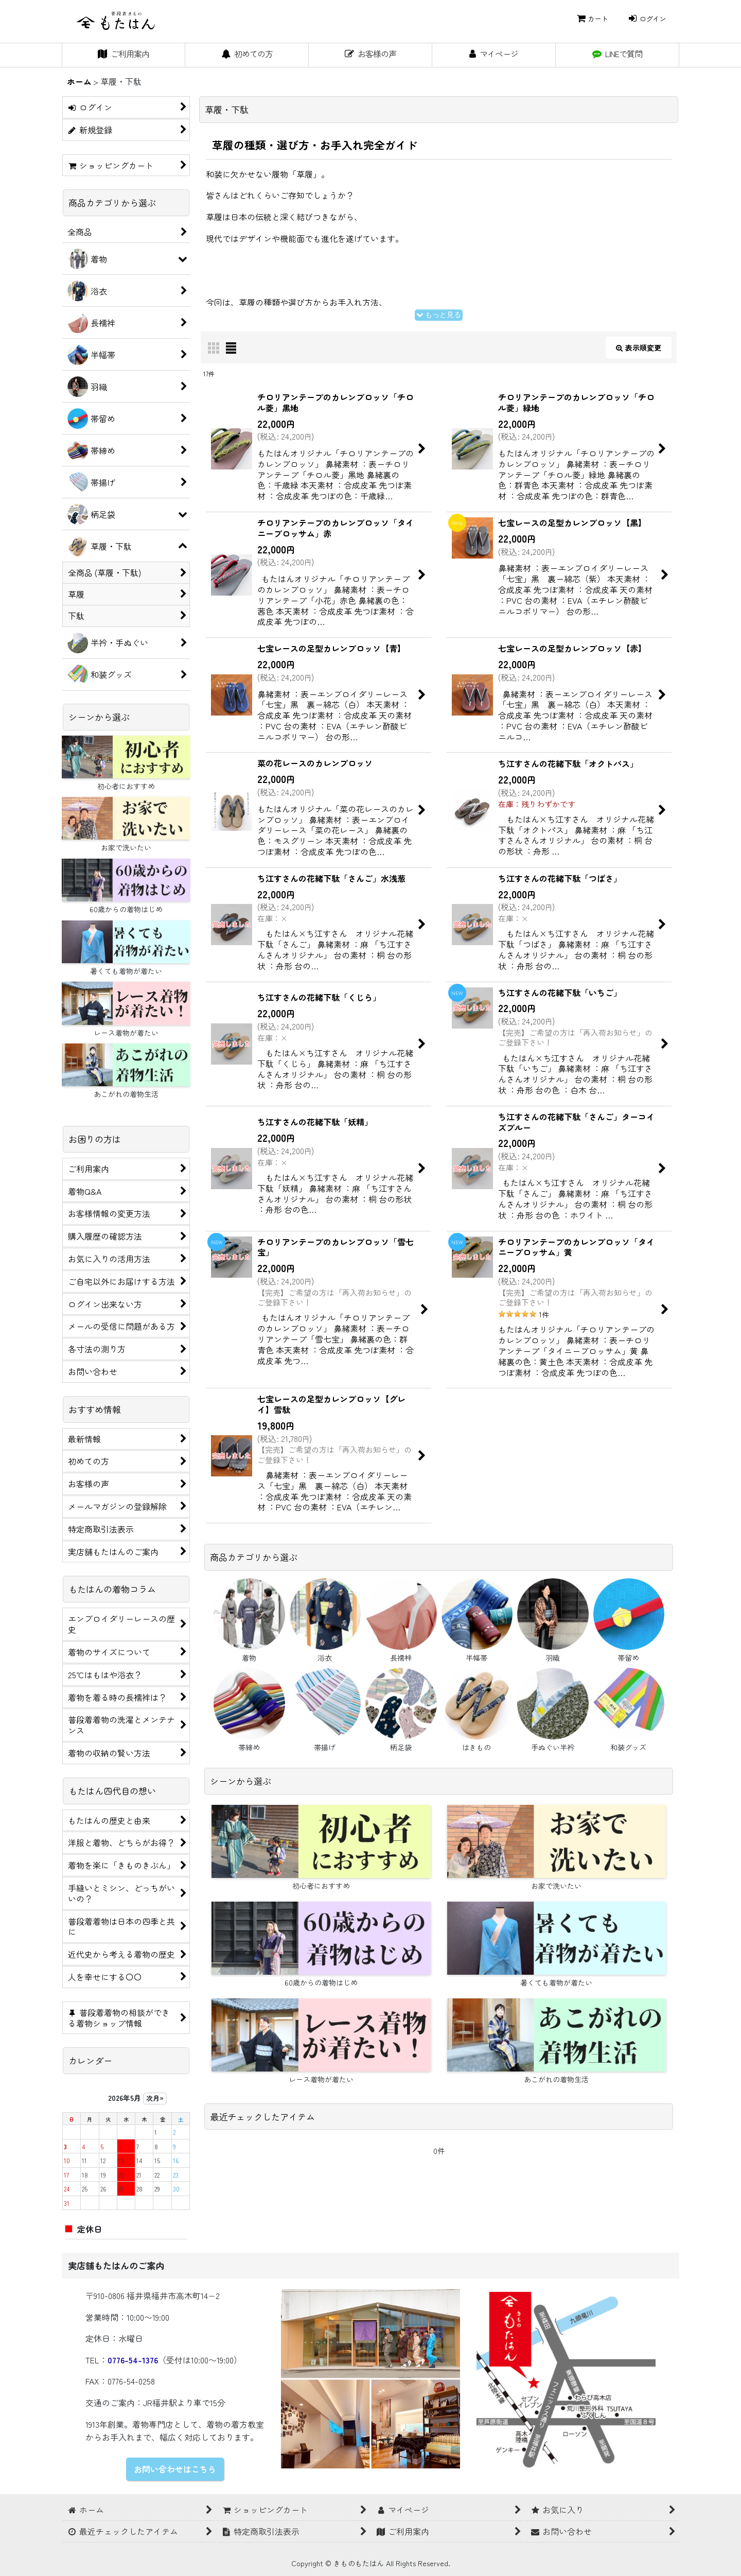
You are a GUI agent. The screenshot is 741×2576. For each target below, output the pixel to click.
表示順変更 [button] (638, 347)
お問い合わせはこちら (175, 2469)
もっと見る (439, 314)
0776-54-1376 (133, 2360)
